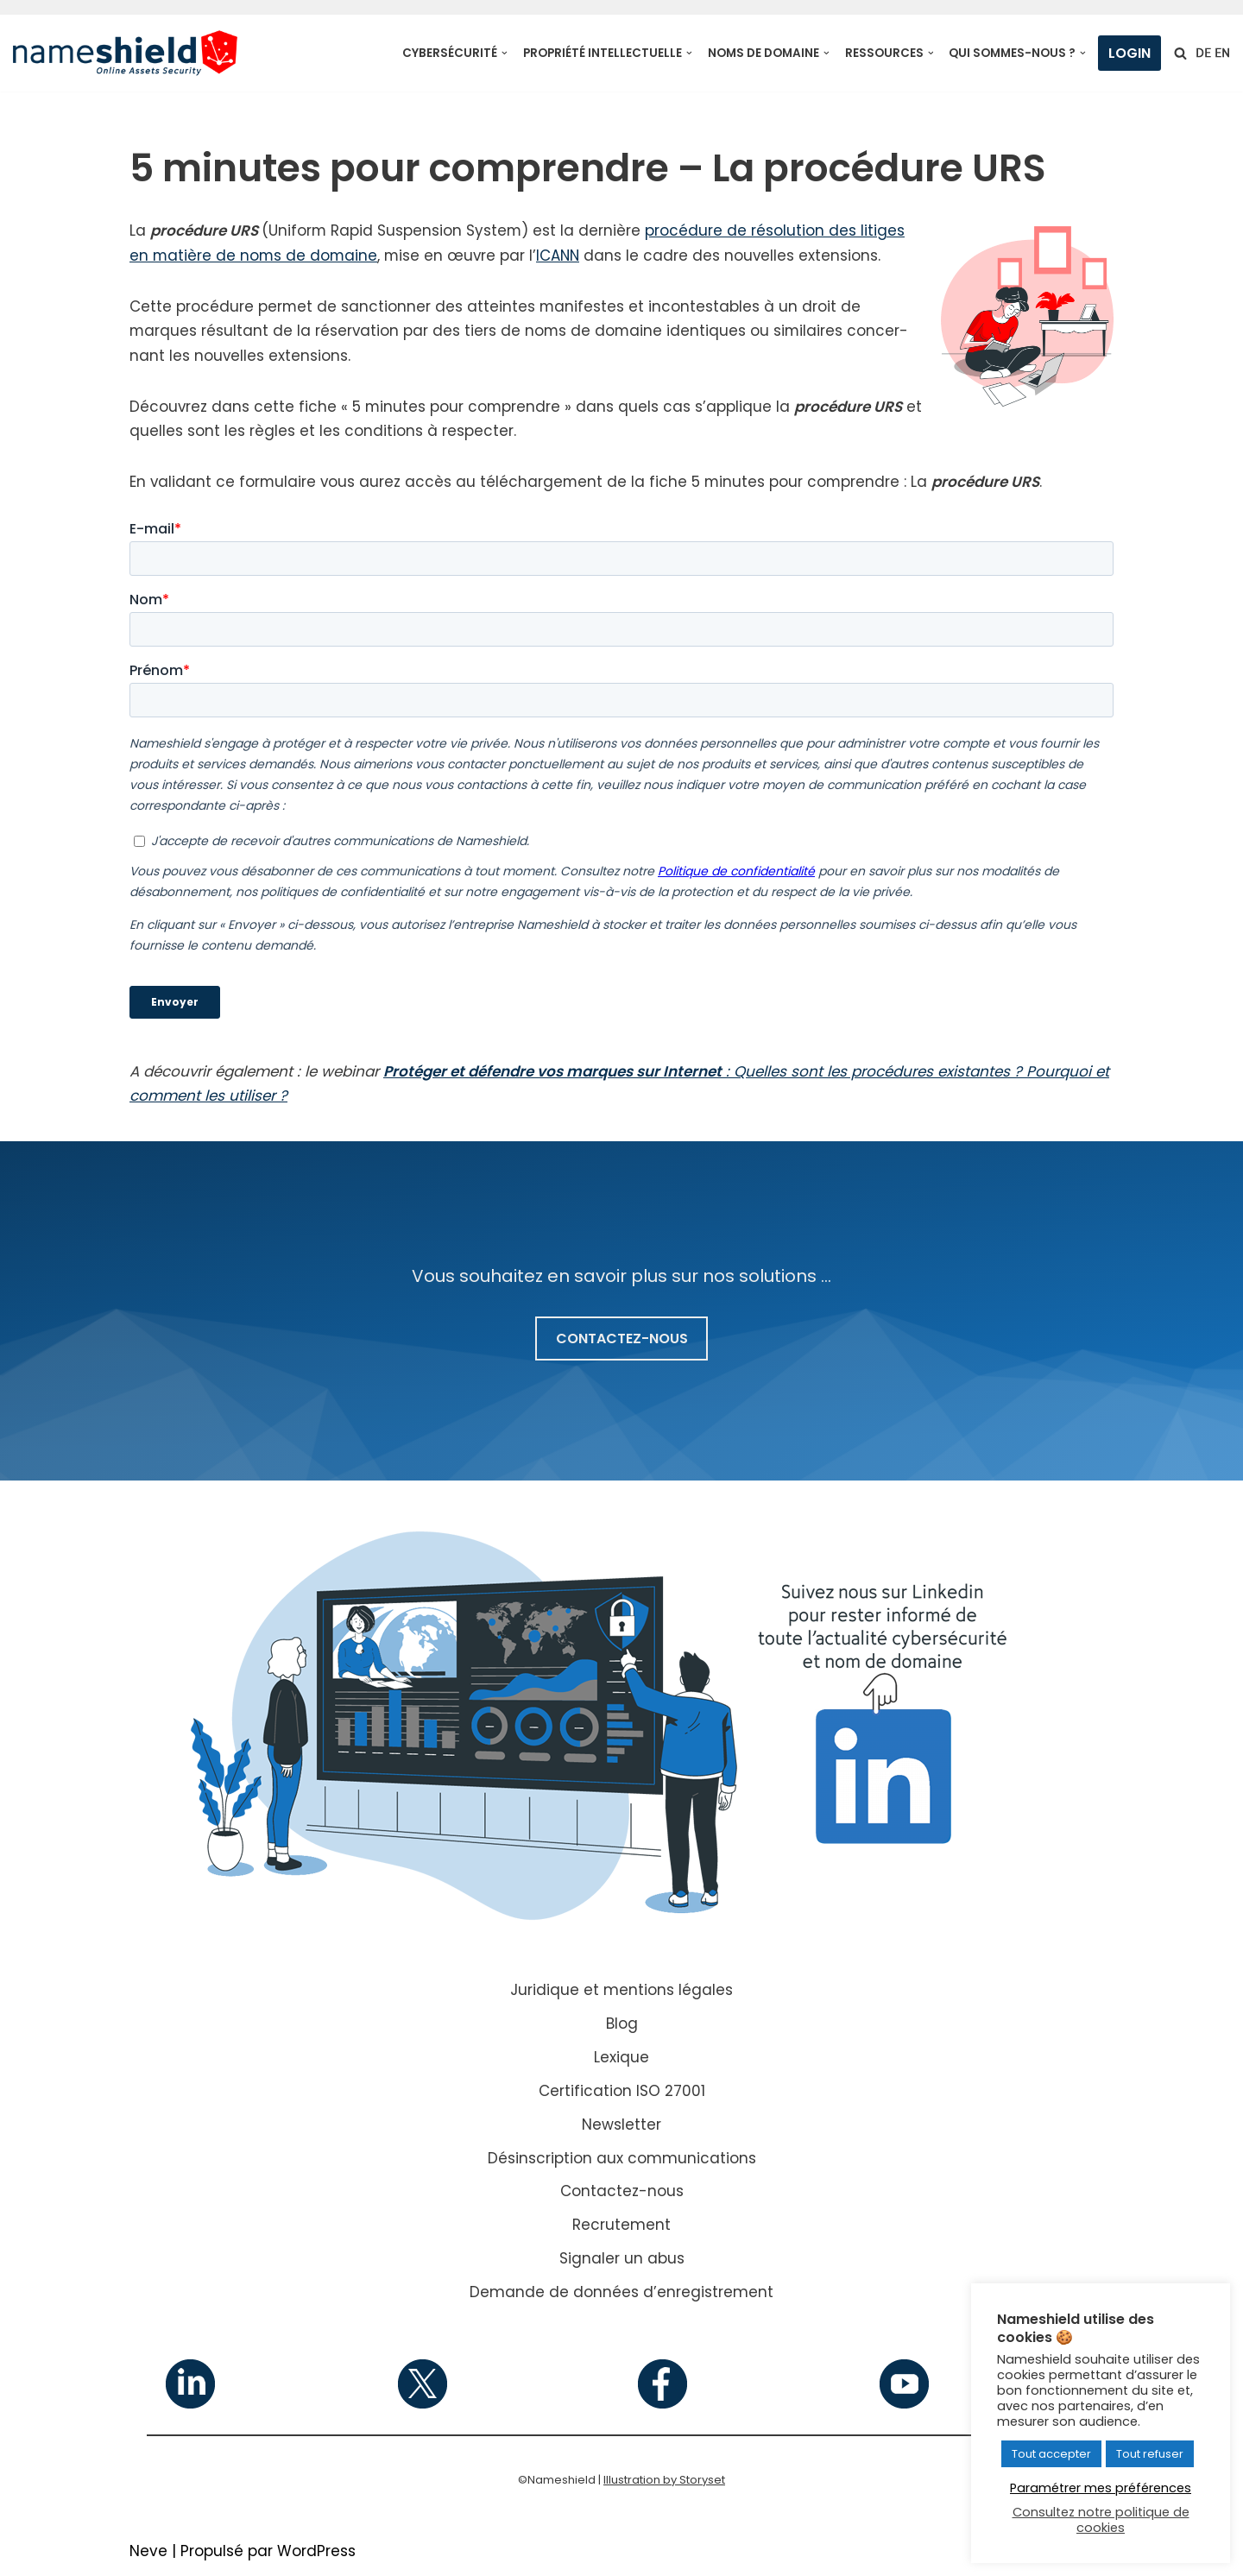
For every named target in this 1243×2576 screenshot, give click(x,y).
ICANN (562, 255)
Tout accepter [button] (1051, 2454)
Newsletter (621, 2126)
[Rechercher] (1180, 53)
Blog (622, 2025)
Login (1129, 53)
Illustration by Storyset (664, 2481)
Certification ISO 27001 (622, 2092)
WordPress (316, 2552)
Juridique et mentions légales (621, 1991)
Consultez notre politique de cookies (1101, 2519)
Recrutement (621, 2227)
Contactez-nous (622, 2193)
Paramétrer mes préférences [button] (1100, 2488)
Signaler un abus (622, 2261)
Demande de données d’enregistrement (621, 2293)
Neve (148, 2552)
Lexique (621, 2059)
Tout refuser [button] (1149, 2454)
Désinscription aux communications (622, 2160)
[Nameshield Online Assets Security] (125, 53)
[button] (505, 53)
